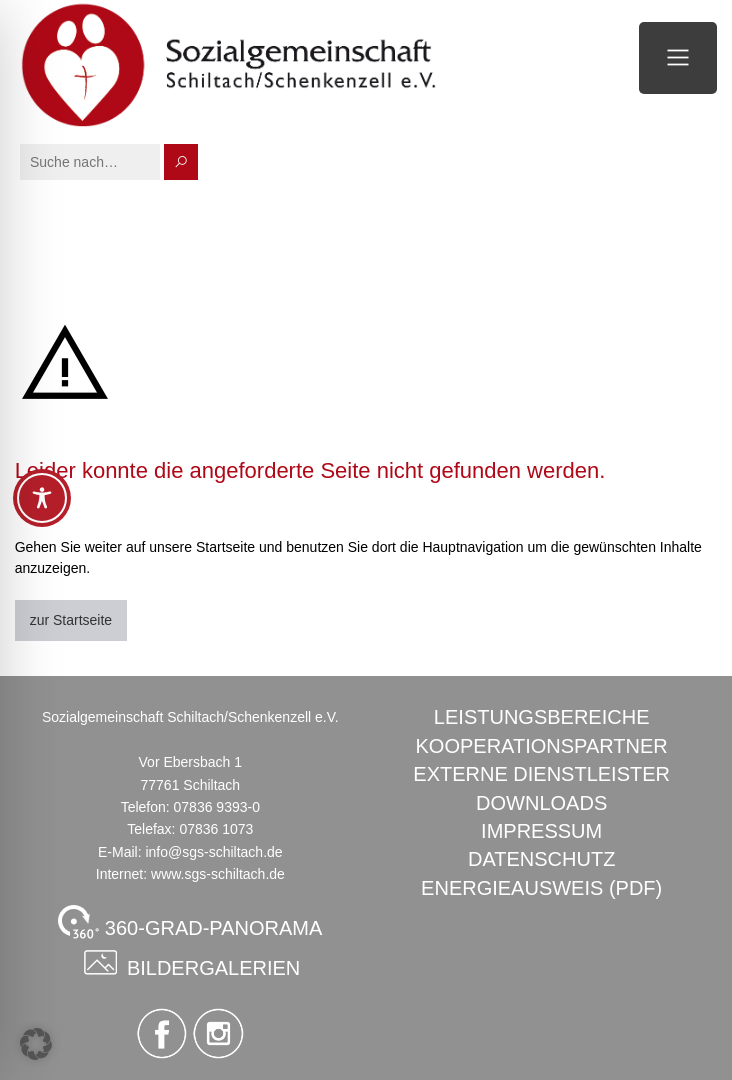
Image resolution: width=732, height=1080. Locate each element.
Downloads (541, 803)
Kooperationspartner (542, 746)
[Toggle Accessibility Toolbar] (42, 498)
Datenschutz (541, 859)
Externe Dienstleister (541, 774)
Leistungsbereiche (542, 717)
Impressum (541, 831)
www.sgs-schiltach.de (218, 874)
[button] (36, 1044)
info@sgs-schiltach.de (213, 852)
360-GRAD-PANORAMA (190, 922)
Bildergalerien (190, 962)
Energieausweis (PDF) (541, 888)
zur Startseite (71, 620)
